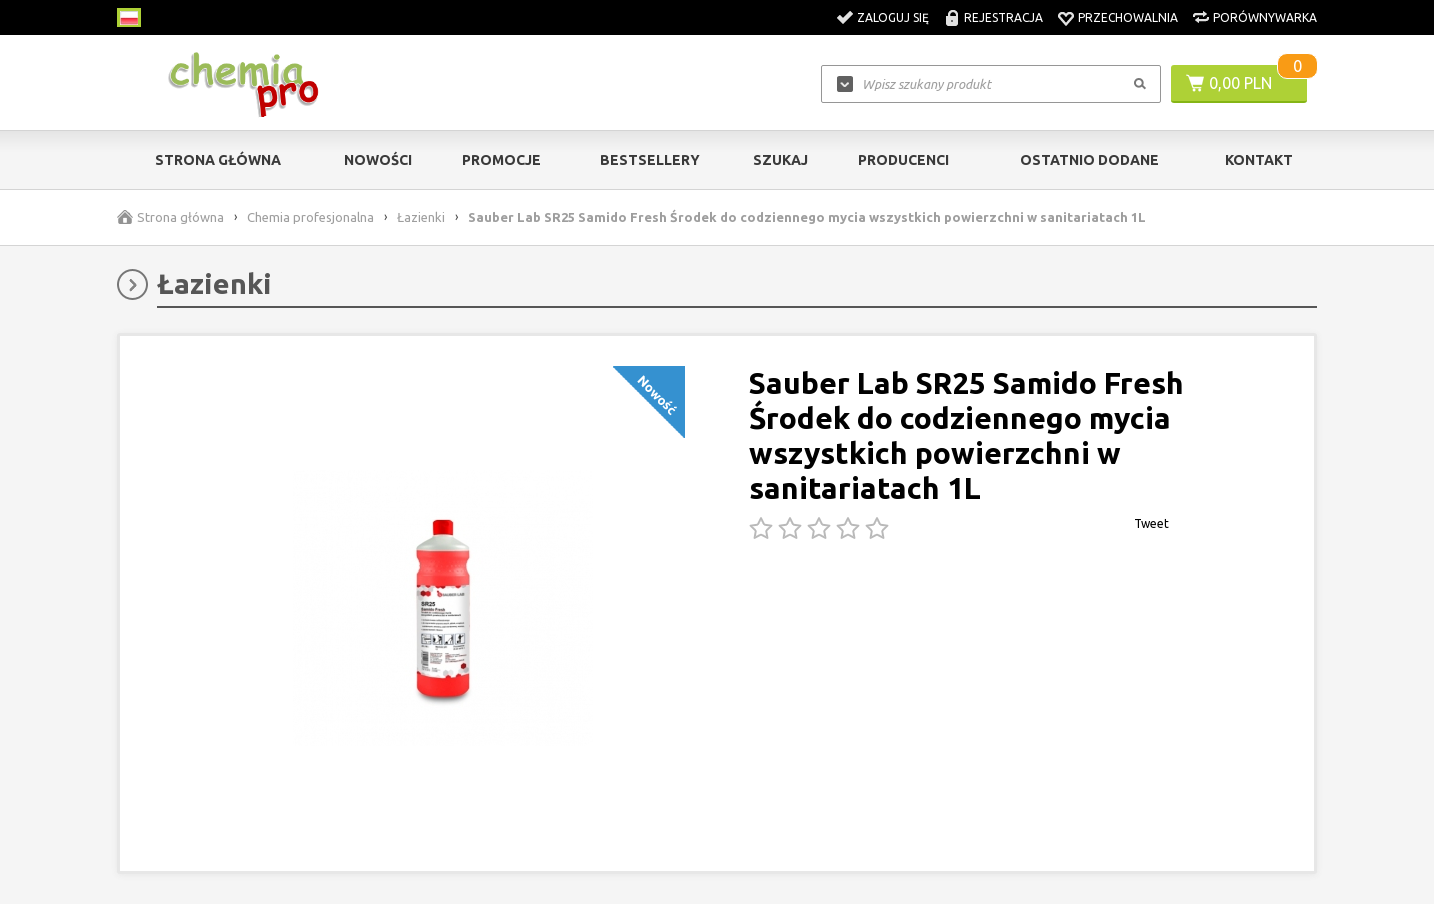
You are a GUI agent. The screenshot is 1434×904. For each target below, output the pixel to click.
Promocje (501, 160)
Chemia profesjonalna (310, 217)
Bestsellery (650, 160)
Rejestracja (1003, 17)
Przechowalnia (1128, 17)
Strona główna (218, 160)
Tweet (1151, 523)
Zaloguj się (893, 17)
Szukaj (780, 160)
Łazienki (421, 217)
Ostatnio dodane (1089, 160)
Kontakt (1259, 160)
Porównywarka (1265, 17)
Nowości (378, 160)
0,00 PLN (1240, 83)
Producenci (903, 160)
